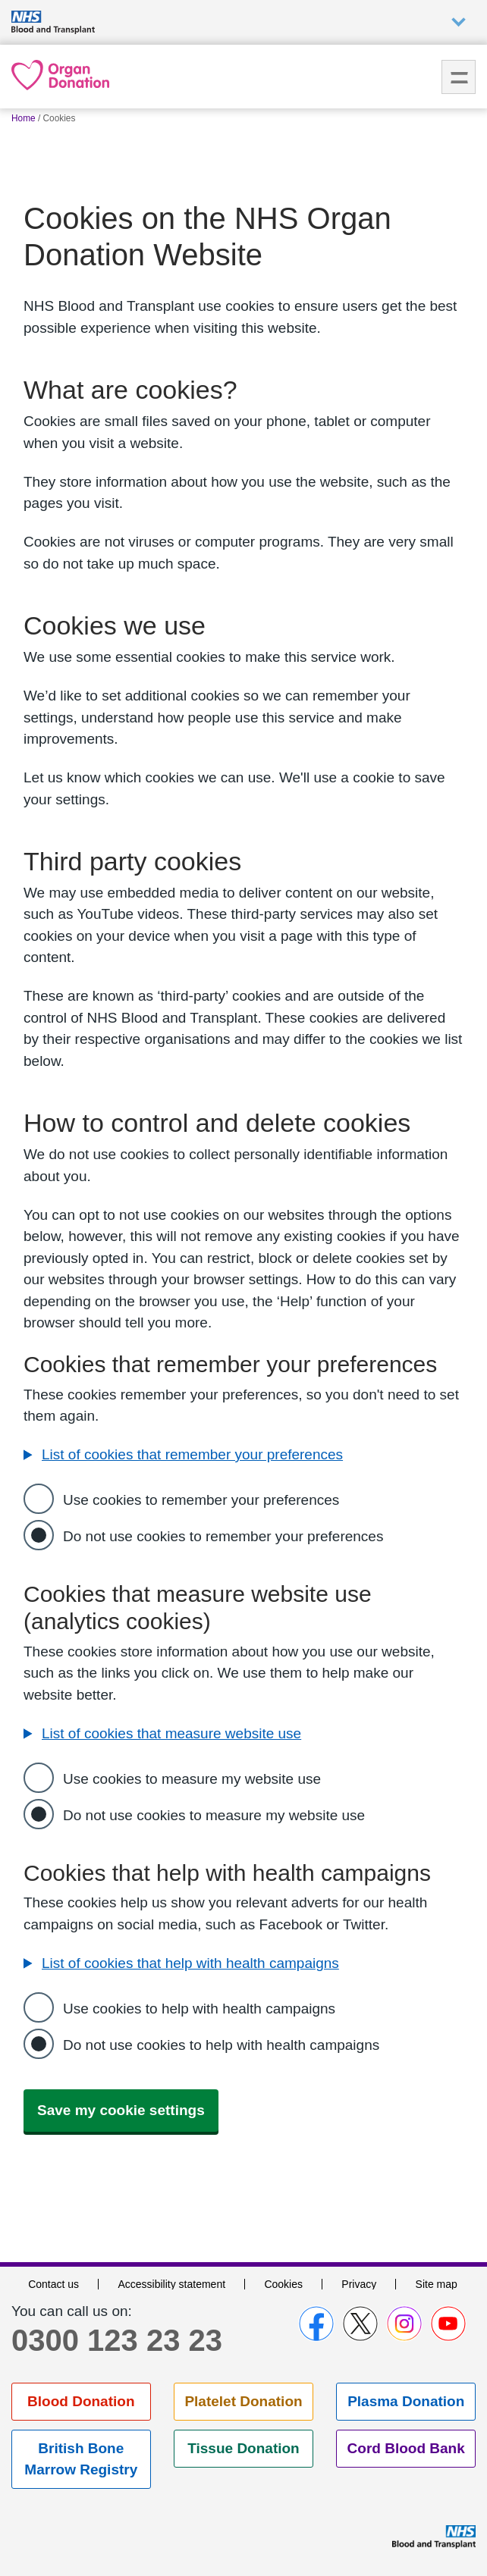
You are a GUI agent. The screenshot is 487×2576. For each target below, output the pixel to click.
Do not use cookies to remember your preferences (223, 1536)
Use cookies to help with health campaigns (199, 2009)
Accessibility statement (171, 2284)
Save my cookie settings (121, 2110)
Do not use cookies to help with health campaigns (221, 2045)
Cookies (283, 2284)
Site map (436, 2284)
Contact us (53, 2284)
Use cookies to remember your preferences (201, 1500)
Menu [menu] (458, 77)
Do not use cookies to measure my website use (214, 1815)
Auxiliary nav (458, 22)
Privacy (358, 2284)
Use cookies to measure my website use (192, 1779)
